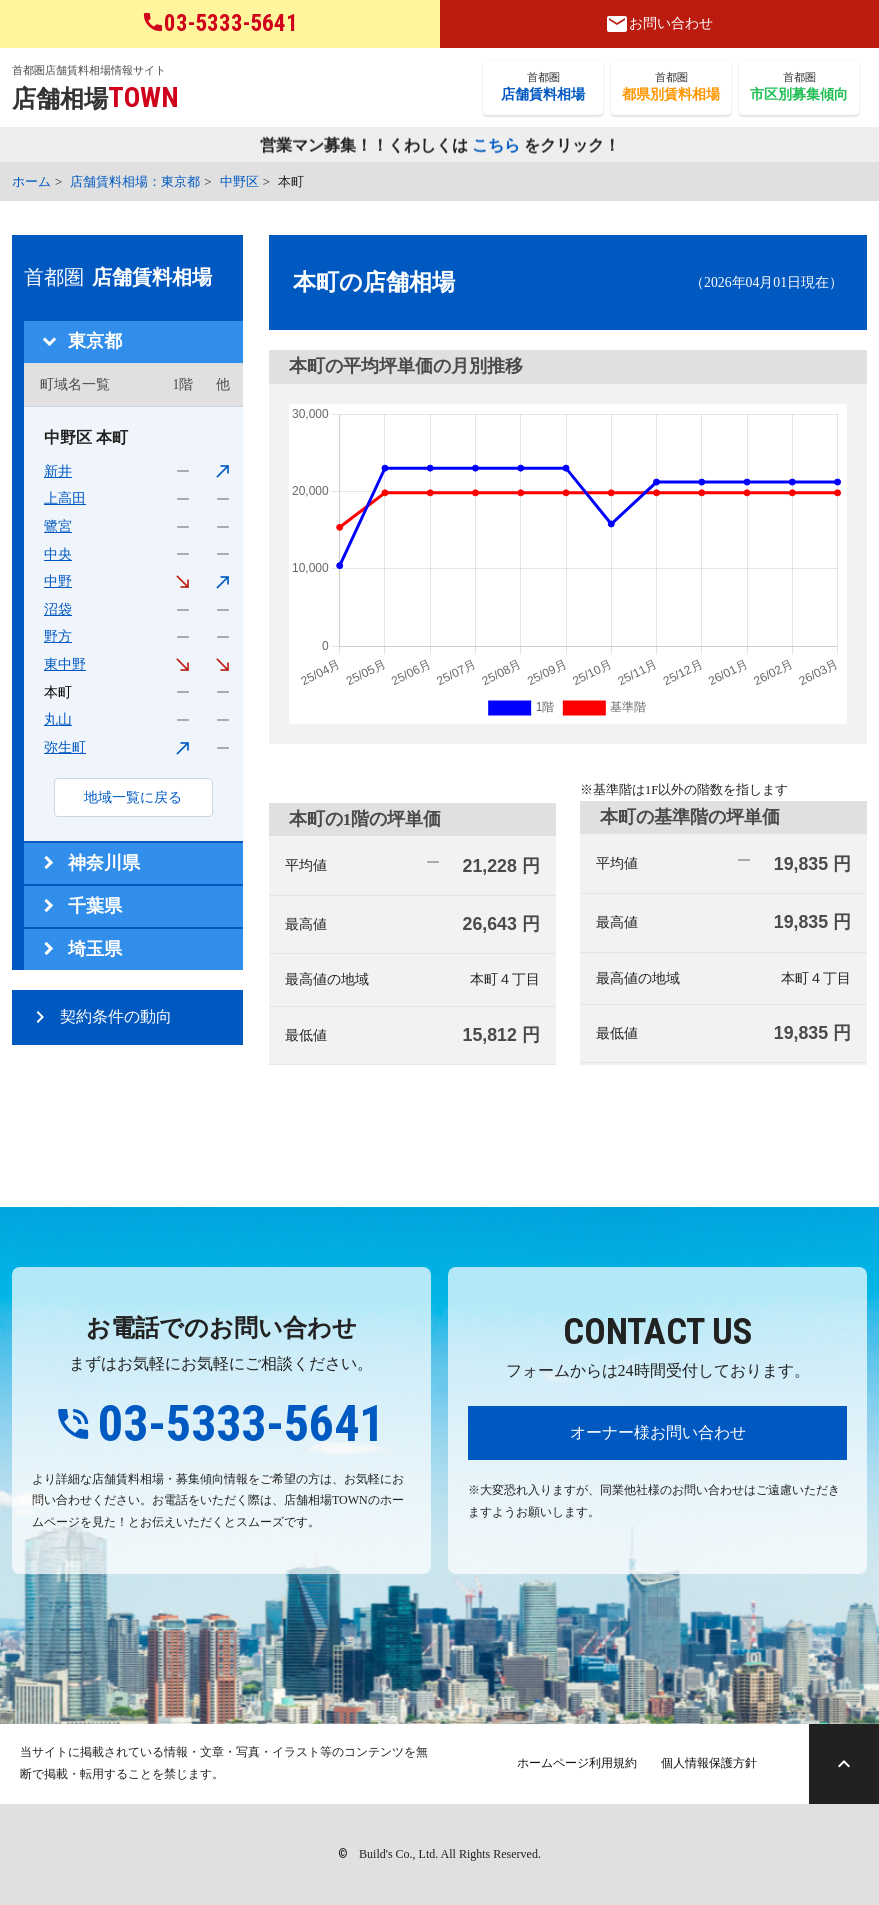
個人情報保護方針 (709, 1763)
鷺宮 (58, 526)
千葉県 (95, 906)
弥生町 (65, 747)
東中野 (65, 664)
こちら (496, 146)
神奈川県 (104, 863)
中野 (58, 581)
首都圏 (543, 88)
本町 (58, 692)
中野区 (239, 181)
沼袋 (58, 609)
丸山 (58, 719)
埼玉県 (95, 949)
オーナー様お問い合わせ (658, 1432)
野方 (58, 636)
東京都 (95, 341)
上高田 (65, 498)
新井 (58, 471)
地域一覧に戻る (133, 797)
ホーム (31, 181)
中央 (58, 554)
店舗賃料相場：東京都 (135, 181)
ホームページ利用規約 (577, 1763)
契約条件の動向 (116, 1016)
